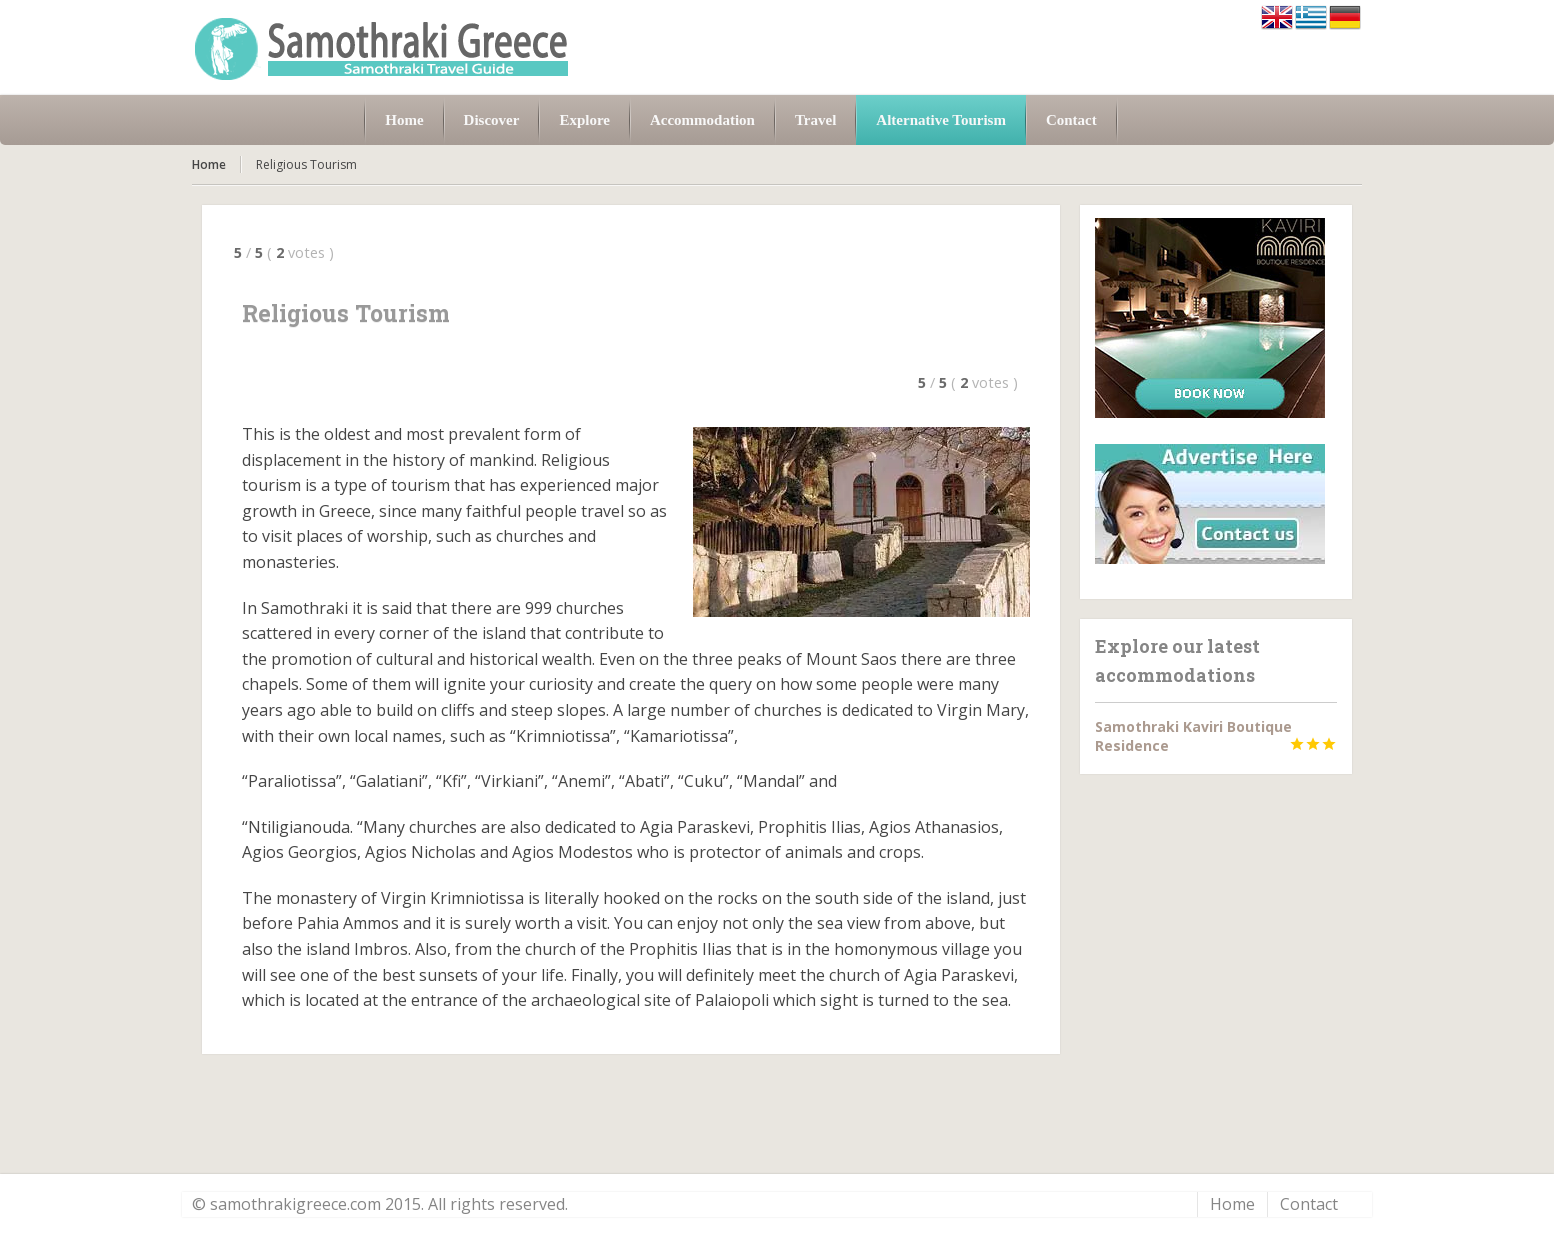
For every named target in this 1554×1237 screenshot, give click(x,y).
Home (209, 164)
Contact (1309, 1204)
